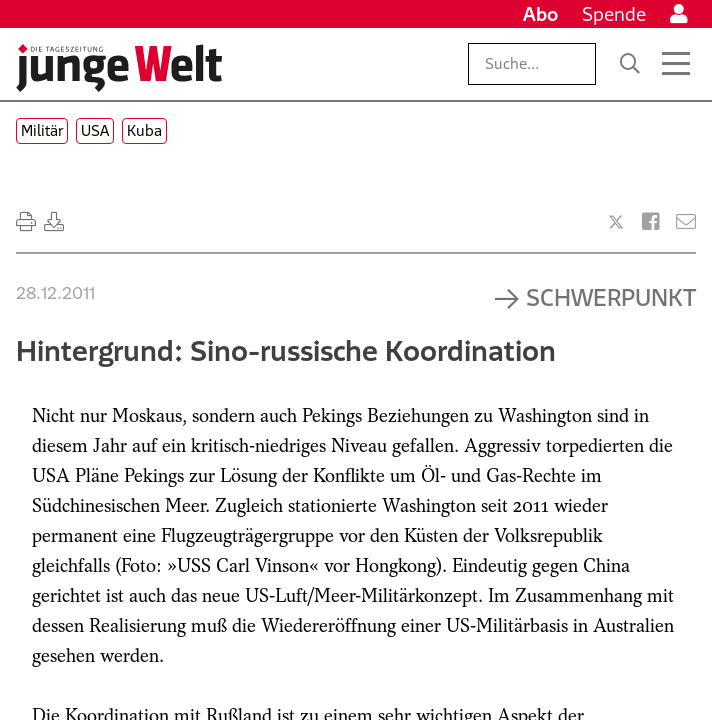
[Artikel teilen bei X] (616, 222)
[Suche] (630, 64)
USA (95, 130)
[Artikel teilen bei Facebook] (651, 222)
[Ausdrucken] (26, 222)
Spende (614, 14)
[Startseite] (119, 68)
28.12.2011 (55, 293)
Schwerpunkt (611, 297)
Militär (42, 130)
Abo (540, 14)
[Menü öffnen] (676, 64)
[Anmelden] (679, 14)
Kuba (144, 130)
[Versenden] (686, 222)
